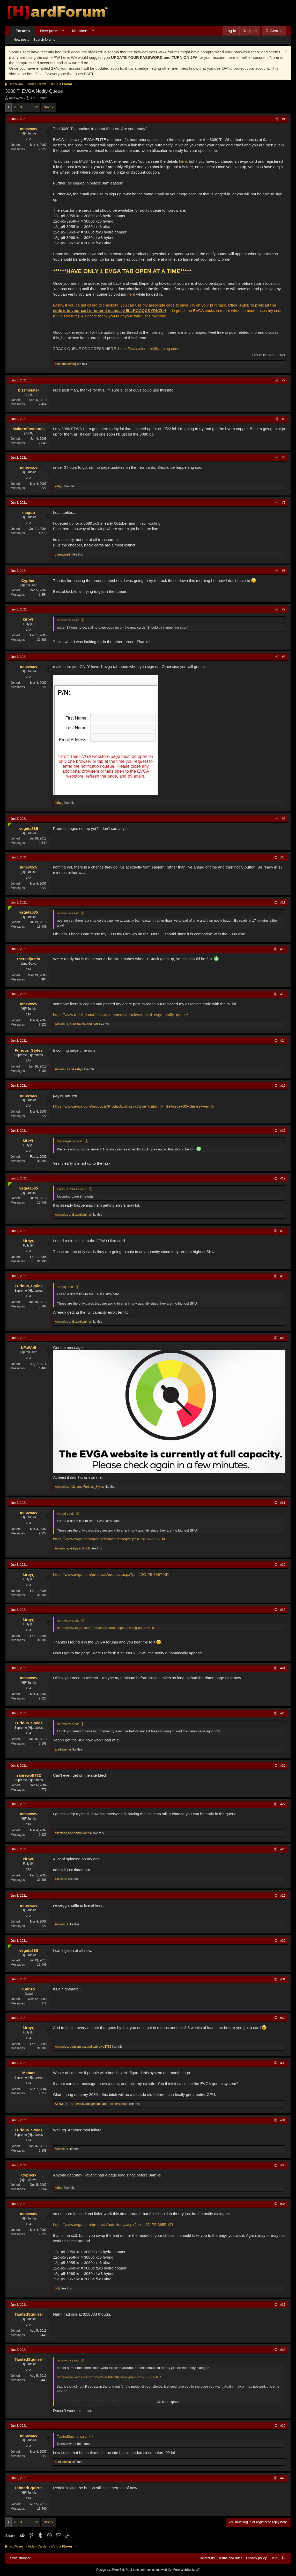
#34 (282, 2120)
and (65, 364)
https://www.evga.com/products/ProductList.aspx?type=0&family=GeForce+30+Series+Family (133, 1106)
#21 (282, 1503)
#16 (282, 1131)
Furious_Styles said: (72, 1189)
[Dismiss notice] (285, 52)
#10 (282, 857)
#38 (282, 2350)
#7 (283, 609)
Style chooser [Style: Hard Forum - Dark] (20, 2558)
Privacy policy (256, 2558)
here (183, 161)
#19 (282, 1276)
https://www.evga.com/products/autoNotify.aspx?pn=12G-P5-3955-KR (113, 2224)
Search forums (44, 39)
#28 (282, 1849)
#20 (282, 1338)
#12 (282, 949)
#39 (282, 2426)
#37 (282, 2305)
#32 (282, 2018)
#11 (282, 902)
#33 (282, 2063)
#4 (283, 457)
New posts (49, 31)
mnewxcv (16, 98)
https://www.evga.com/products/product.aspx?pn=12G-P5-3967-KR (111, 1574)
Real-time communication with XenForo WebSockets (162, 2570)
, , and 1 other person (91, 2104)
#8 (283, 657)
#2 (283, 380)
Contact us (206, 2558)
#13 (282, 994)
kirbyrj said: (65, 1287)
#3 (283, 419)
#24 (282, 1668)
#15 (282, 1085)
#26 (282, 1765)
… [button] (28, 107)
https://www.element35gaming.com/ (149, 348)
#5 (283, 502)
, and (76, 1024)
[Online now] (8, 823)
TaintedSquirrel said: (72, 2436)
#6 (283, 571)
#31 (282, 1979)
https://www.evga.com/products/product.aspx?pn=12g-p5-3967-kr (109, 1539)
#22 (282, 1565)
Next (46, 107)
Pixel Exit (118, 2570)
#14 (282, 1040)
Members (80, 31)
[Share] (277, 119)
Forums (23, 31)
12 (36, 107)
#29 (282, 1895)
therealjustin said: (70, 1141)
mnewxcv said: (68, 620)
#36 (282, 2204)
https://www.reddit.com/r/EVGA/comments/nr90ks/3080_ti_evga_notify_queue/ (120, 1015)
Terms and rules (230, 2558)
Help (273, 2558)
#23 (282, 1610)
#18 (282, 1231)
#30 (282, 1940)
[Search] (274, 30)
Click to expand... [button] (169, 2402)
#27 (282, 1804)
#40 (282, 2478)
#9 (283, 819)
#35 (282, 2165)
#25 (282, 1713)
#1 (283, 119)
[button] (63, 30)
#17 (282, 1178)
